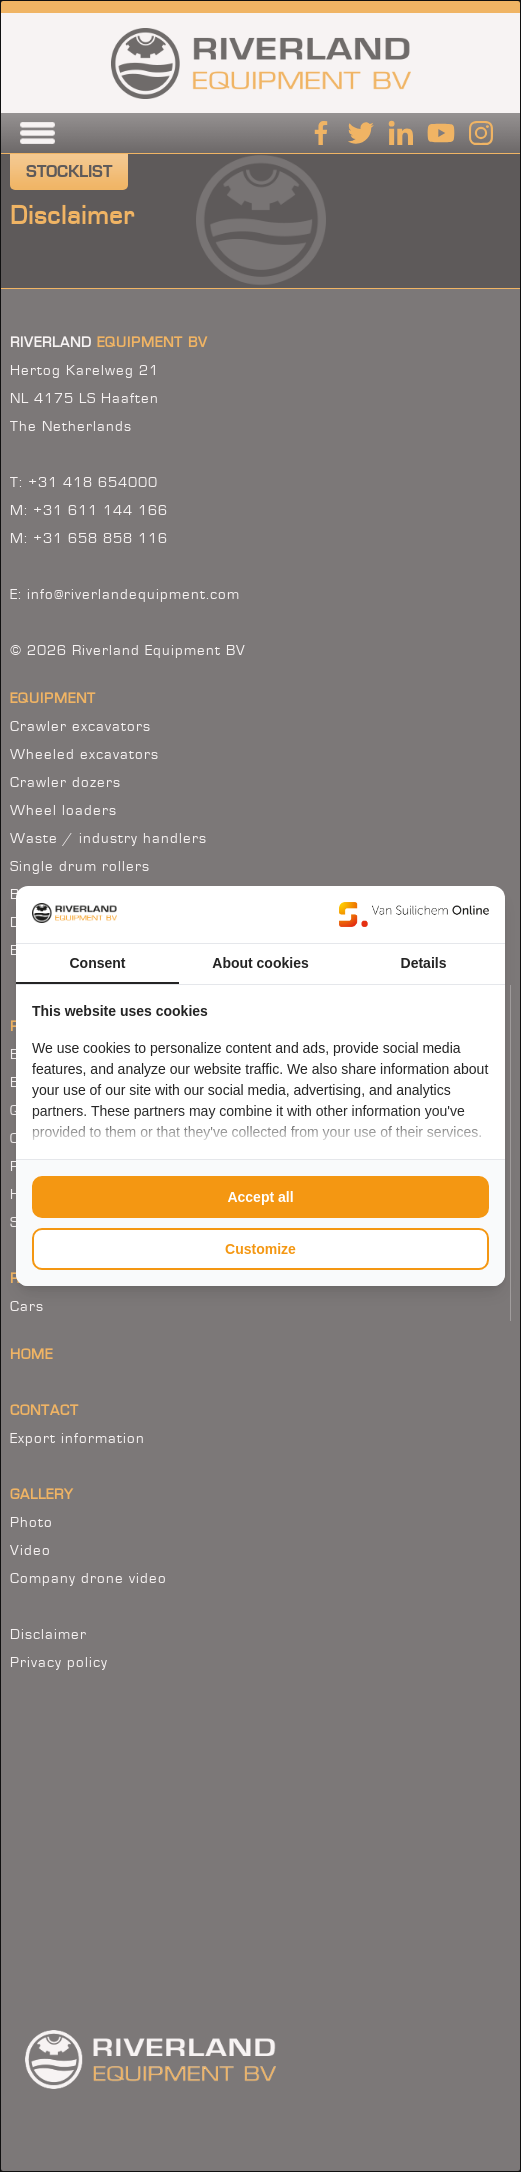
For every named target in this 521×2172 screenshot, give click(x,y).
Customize (260, 1249)
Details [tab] (424, 963)
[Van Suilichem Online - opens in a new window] (414, 914)
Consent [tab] (98, 963)
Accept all (260, 1197)
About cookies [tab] (260, 963)
